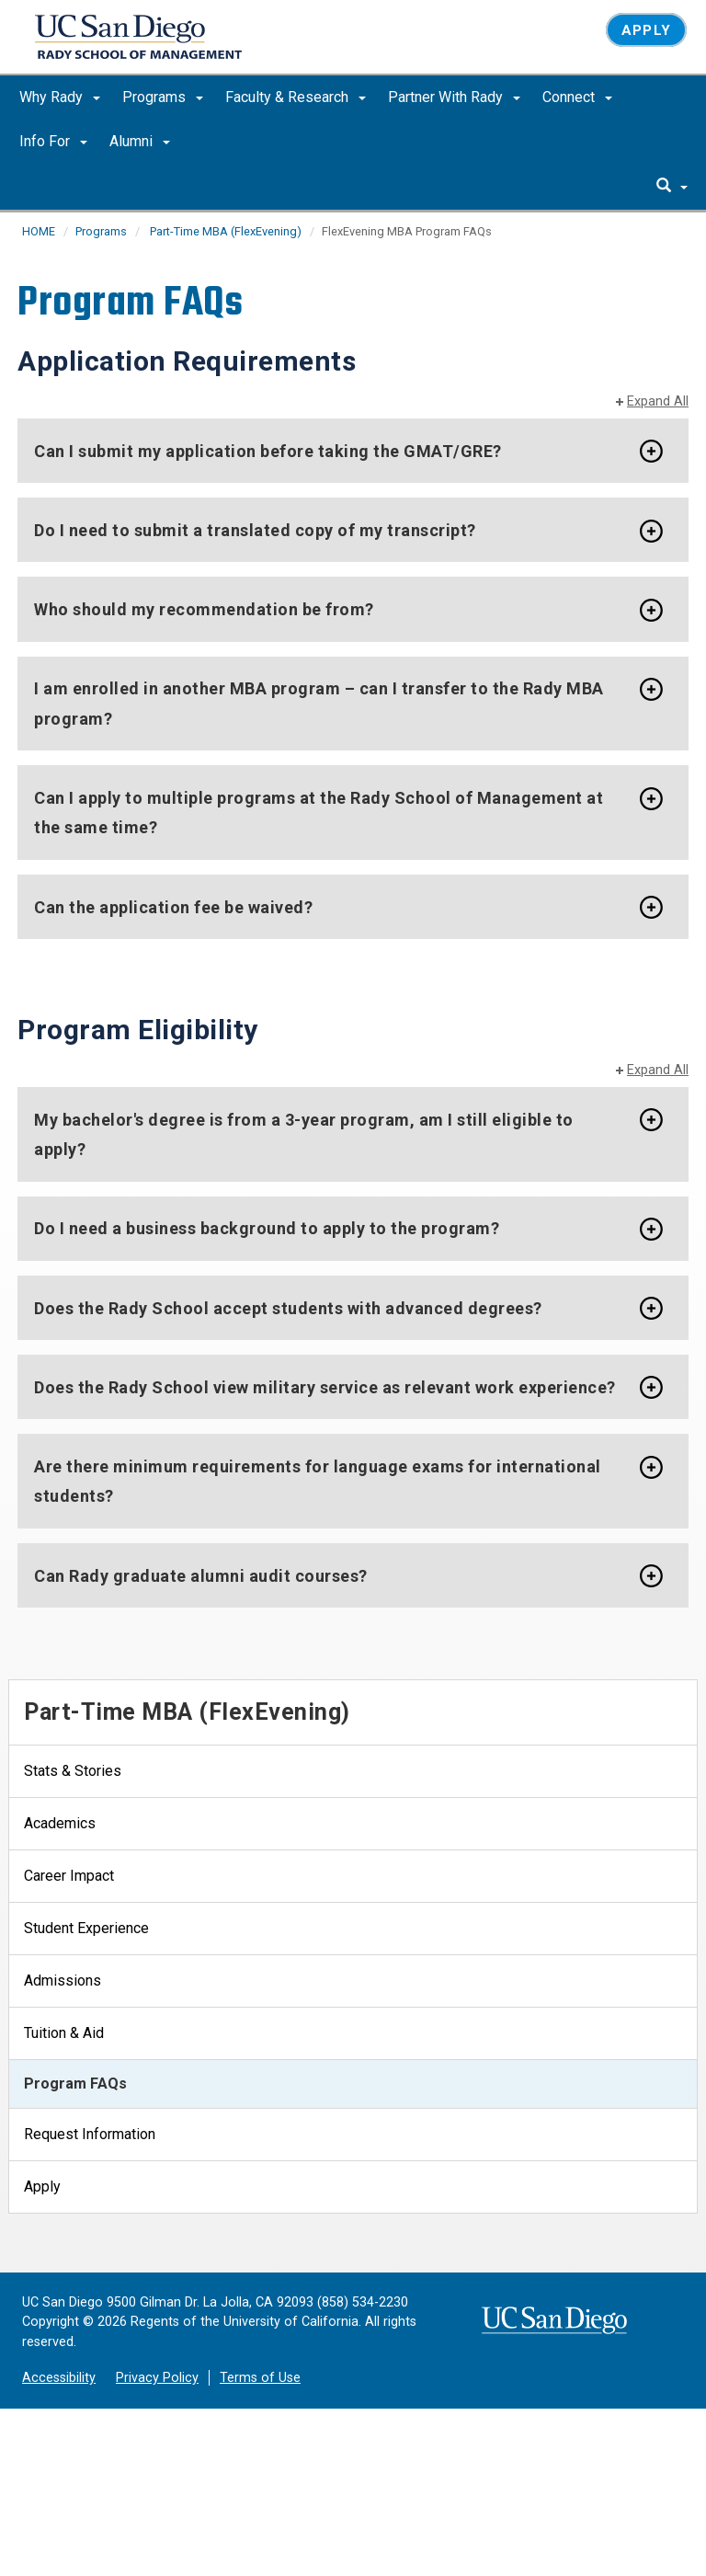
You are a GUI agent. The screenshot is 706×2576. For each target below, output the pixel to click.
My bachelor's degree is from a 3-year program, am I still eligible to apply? (304, 1134)
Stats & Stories (72, 1771)
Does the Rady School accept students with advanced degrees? (288, 1308)
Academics (60, 1823)
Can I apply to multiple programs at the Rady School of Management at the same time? (318, 812)
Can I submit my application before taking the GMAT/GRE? (268, 451)
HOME (38, 231)
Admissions (62, 1980)
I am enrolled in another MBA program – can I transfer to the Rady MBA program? (319, 704)
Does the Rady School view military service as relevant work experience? (325, 1387)
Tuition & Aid (64, 2033)
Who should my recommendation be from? (204, 609)
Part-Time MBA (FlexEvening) (224, 231)
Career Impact (69, 1875)
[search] (672, 187)
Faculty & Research (295, 97)
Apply (646, 30)
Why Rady (59, 97)
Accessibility (59, 2378)
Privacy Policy (157, 2378)
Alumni (139, 141)
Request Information (89, 2134)
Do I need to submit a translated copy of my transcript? (255, 530)
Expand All (658, 401)
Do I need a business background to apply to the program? (266, 1228)
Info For (53, 141)
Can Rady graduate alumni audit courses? (201, 1576)
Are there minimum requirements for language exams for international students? (317, 1481)
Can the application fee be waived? (173, 907)
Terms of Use (260, 2378)
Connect (577, 97)
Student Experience (86, 1928)
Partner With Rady (454, 97)
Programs (162, 97)
